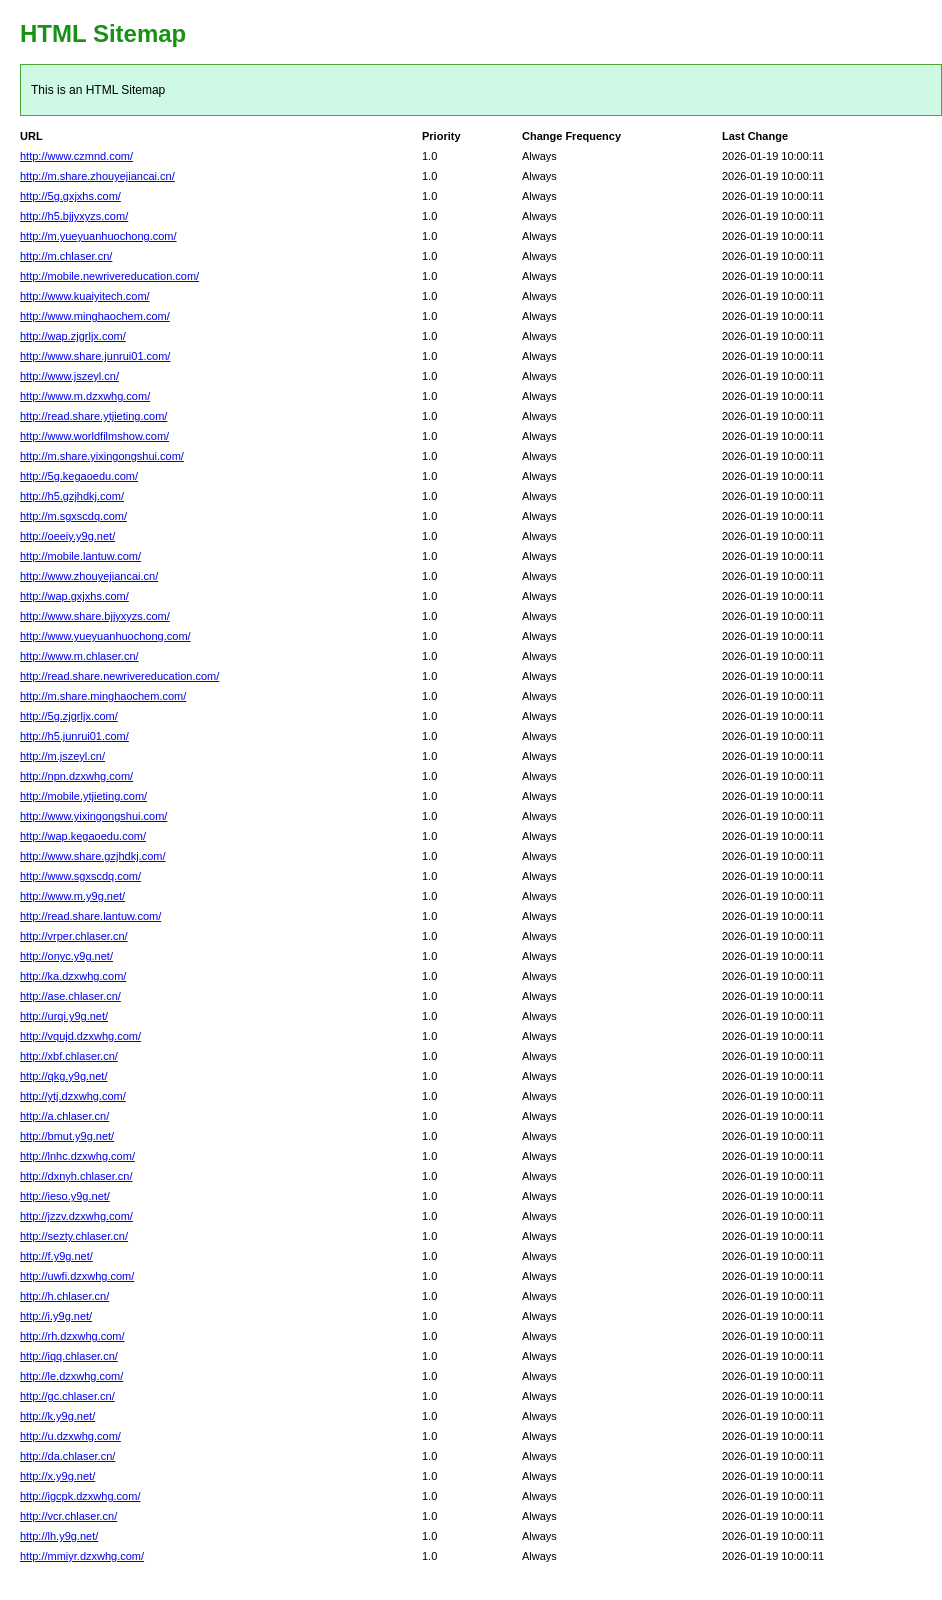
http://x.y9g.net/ (57, 1476)
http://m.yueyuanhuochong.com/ (98, 236)
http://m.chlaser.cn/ (66, 256)
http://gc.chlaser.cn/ (67, 1396)
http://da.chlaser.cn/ (67, 1456)
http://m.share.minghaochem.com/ (103, 696)
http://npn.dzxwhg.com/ (76, 776)
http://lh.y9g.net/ (59, 1536)
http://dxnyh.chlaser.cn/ (76, 1176)
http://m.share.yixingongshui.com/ (102, 456)
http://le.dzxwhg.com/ (71, 1376)
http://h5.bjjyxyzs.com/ (74, 216)
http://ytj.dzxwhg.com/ (73, 1096)
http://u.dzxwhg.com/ (70, 1436)
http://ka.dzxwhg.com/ (73, 976)
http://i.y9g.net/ (56, 1316)
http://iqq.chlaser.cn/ (69, 1356)
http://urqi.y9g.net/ (64, 1016)
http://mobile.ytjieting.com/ (83, 796)
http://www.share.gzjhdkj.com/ (93, 856)
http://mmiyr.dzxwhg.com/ (82, 1556)
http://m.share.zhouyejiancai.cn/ (97, 176)
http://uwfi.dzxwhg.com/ (77, 1276)
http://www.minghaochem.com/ (95, 316)
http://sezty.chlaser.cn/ (74, 1236)
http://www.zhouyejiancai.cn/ (89, 576)
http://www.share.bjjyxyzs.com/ (95, 616)
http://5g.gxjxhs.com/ (70, 196)
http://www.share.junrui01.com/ (95, 356)
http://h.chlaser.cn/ (64, 1296)
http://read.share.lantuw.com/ (90, 916)
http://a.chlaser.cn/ (64, 1116)
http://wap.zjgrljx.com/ (73, 336)
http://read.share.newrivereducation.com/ (119, 676)
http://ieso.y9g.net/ (65, 1196)
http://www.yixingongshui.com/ (93, 816)
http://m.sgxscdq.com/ (73, 516)
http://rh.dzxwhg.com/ (72, 1336)
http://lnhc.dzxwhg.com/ (77, 1156)
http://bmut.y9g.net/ (67, 1136)
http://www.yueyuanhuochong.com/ (105, 636)
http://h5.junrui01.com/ (74, 736)
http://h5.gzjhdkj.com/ (72, 496)
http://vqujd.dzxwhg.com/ (80, 1036)
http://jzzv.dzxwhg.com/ (76, 1216)
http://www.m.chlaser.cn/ (79, 656)
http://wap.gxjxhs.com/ (74, 596)
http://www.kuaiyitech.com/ (85, 296)
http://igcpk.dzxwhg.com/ (80, 1496)
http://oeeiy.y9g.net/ (67, 536)
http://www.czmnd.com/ (76, 156)
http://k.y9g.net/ (57, 1416)
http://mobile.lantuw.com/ (80, 556)
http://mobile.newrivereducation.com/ (109, 276)
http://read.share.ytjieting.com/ (93, 416)
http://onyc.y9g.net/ (66, 956)
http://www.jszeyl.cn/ (69, 376)
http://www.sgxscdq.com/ (80, 876)
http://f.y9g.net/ (56, 1256)
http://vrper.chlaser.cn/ (74, 936)
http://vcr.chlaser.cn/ (68, 1516)
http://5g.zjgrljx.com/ (69, 716)
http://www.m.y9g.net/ (72, 896)
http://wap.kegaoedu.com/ (83, 836)
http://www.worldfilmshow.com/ (94, 436)
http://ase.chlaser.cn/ (70, 996)
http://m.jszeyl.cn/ (62, 756)
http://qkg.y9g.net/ (63, 1076)
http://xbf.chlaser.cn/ (69, 1056)
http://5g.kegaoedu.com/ (79, 476)
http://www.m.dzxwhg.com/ (85, 396)
